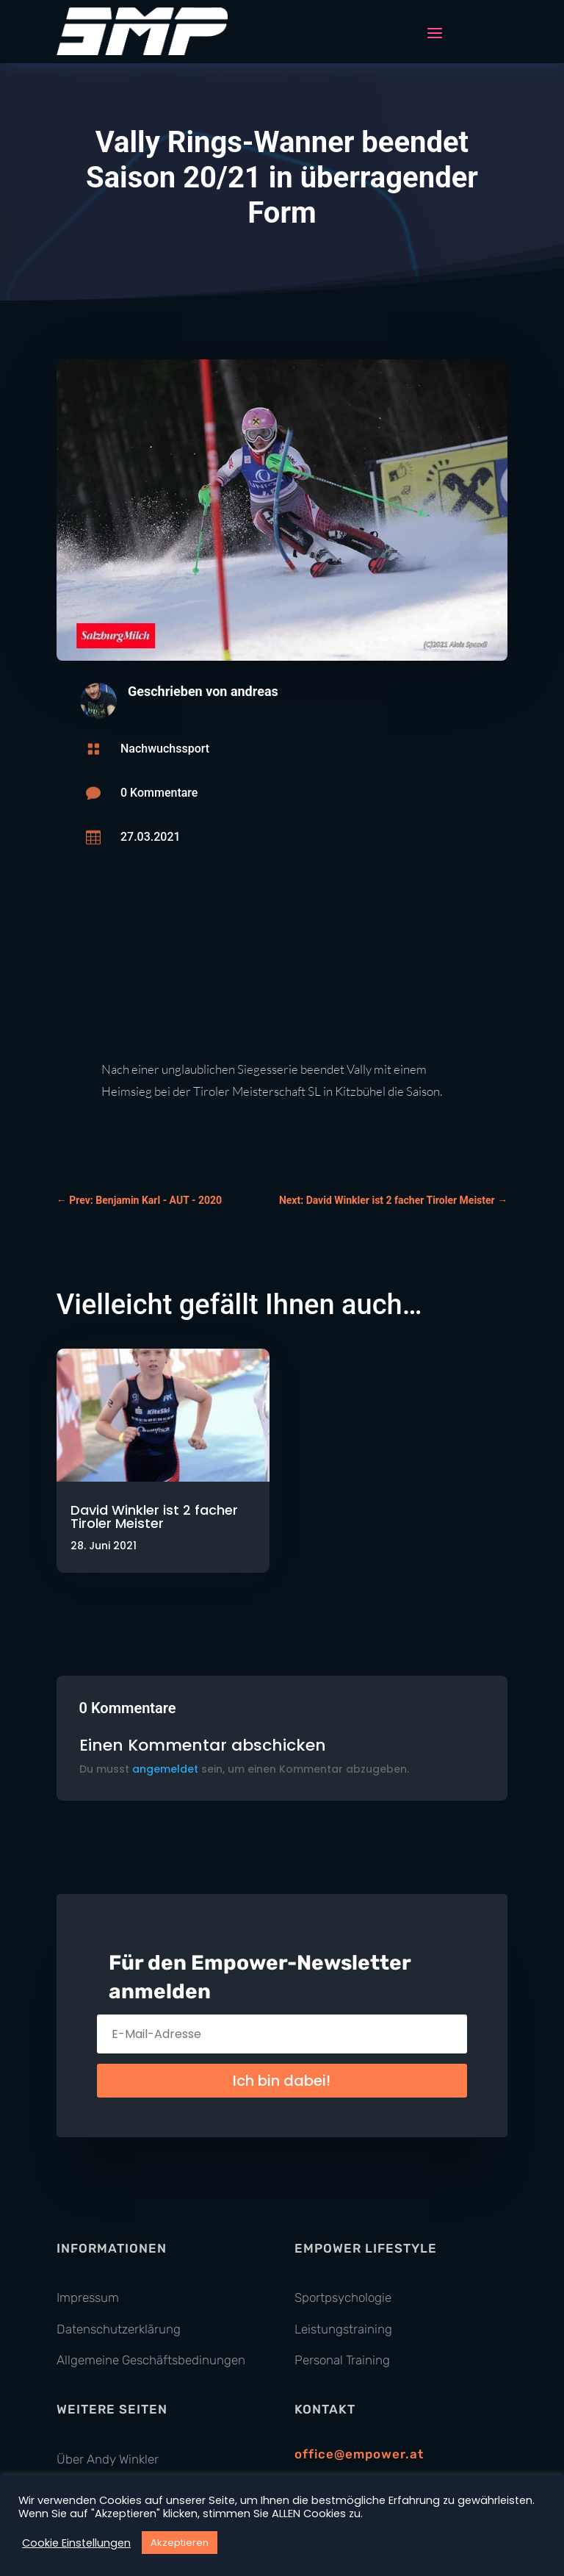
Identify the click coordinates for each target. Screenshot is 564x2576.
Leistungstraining (343, 2329)
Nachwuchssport (164, 749)
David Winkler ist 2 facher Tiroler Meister (154, 1516)
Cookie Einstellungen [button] (76, 2543)
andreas (254, 691)
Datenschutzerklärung (119, 2329)
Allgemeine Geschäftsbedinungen (151, 2360)
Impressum (88, 2297)
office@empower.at (359, 2454)
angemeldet (165, 1769)
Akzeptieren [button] (180, 2543)
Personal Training (342, 2360)
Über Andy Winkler (108, 2459)
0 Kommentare (159, 793)
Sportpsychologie (342, 2297)
